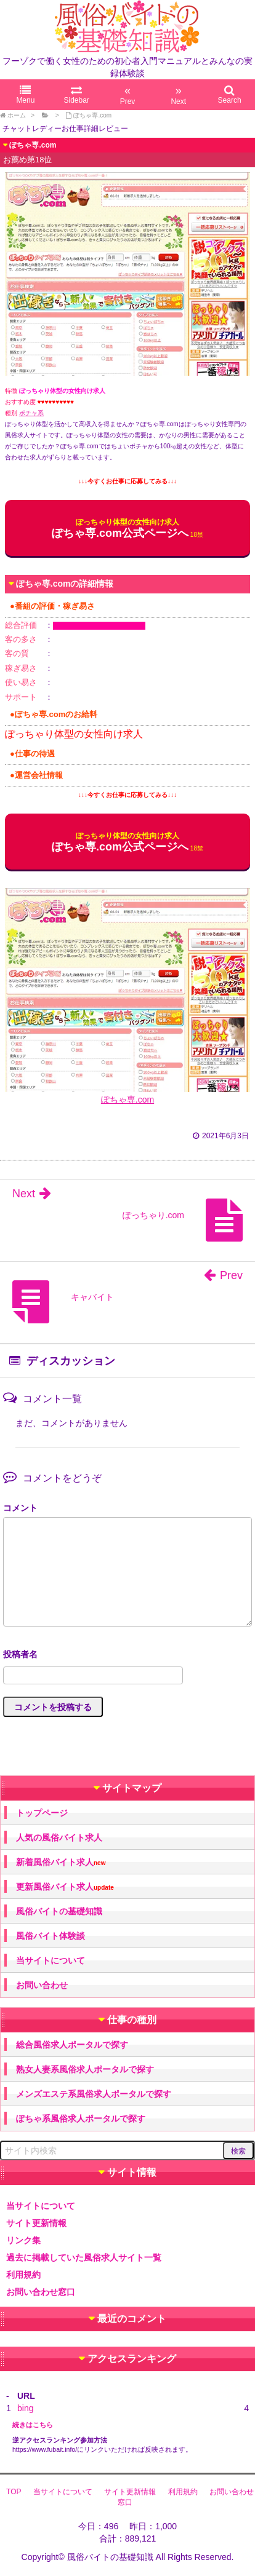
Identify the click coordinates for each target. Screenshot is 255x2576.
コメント (20, 1508)
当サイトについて (50, 1960)
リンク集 (23, 2240)
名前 (127, 1655)
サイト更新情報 (36, 2223)
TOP (13, 2491)
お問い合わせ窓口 (40, 2292)
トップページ (42, 1813)
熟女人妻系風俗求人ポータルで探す (85, 2069)
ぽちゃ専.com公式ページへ (120, 528)
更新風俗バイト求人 (65, 1887)
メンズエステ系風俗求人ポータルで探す (93, 2094)
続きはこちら (32, 2424)
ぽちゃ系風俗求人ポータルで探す (80, 2118)
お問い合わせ (42, 1985)
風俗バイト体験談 (50, 1936)
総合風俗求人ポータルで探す (72, 2044)
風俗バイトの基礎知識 (59, 1911)
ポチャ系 (31, 413)
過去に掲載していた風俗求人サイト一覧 (83, 2257)
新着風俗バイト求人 (60, 1862)
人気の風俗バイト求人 (59, 1837)
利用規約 (23, 2275)
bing (25, 2408)
